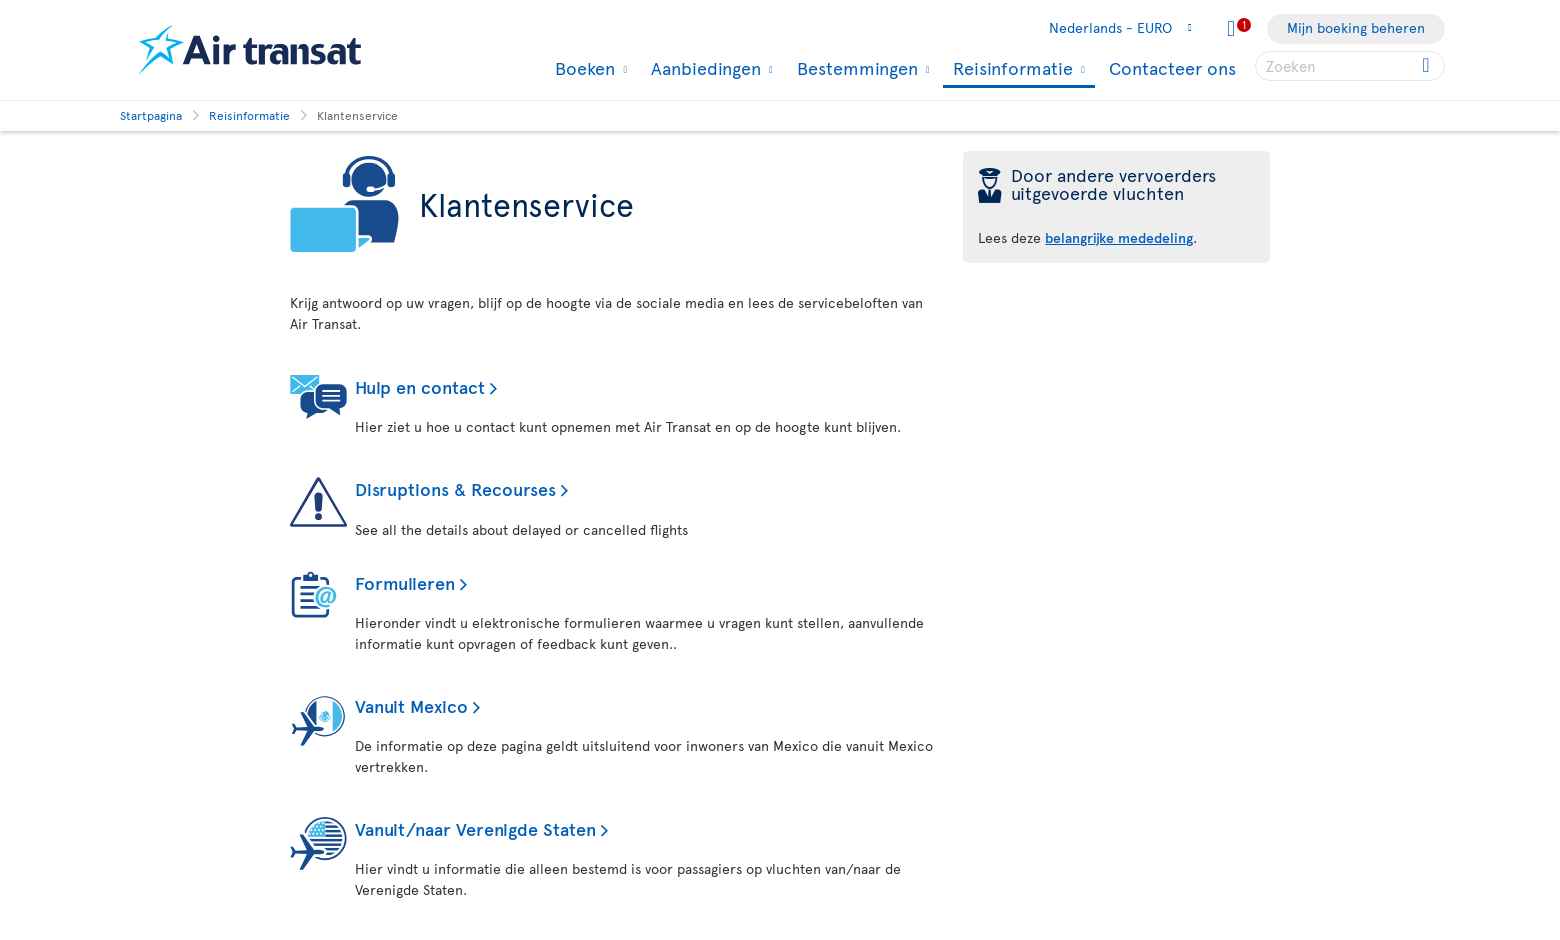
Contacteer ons (1172, 67)
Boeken (582, 68)
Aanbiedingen (703, 68)
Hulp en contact (420, 386)
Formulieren (405, 582)
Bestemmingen (855, 68)
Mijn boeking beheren (1356, 27)
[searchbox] (1350, 66)
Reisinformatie (1010, 69)
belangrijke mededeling (1119, 237)
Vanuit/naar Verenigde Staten (475, 828)
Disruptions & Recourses (455, 488)
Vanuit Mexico (411, 705)
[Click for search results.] (1427, 66)
